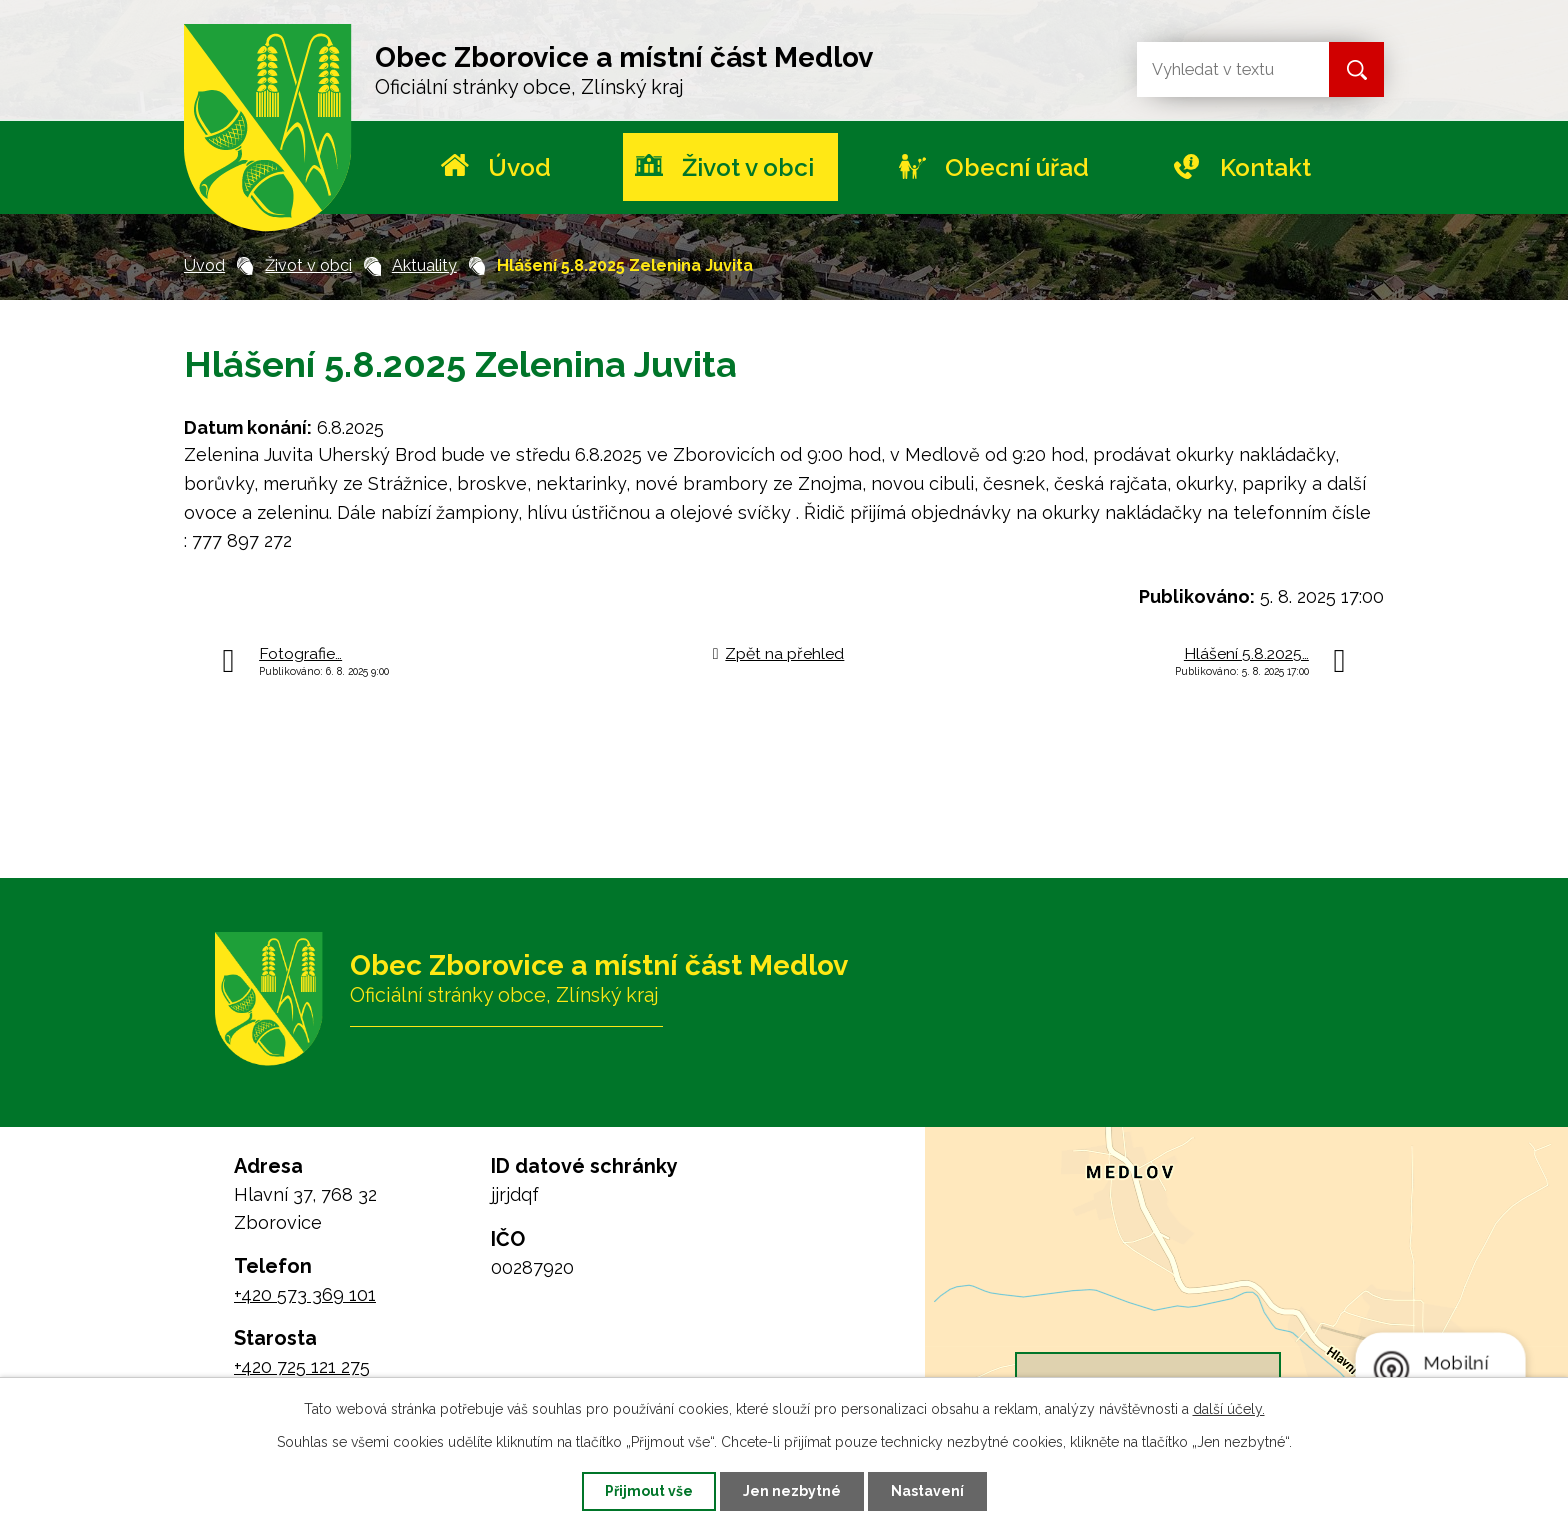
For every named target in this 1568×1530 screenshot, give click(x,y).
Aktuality (424, 265)
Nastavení (927, 1491)
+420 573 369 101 (305, 1294)
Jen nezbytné (792, 1491)
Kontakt (1265, 167)
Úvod (519, 167)
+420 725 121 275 (302, 1366)
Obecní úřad (1017, 167)
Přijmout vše (649, 1491)
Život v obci (748, 167)
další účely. (1229, 1409)
